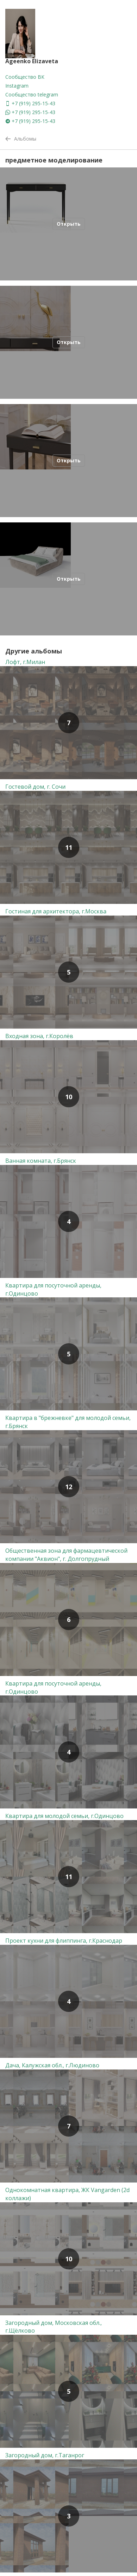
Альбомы (20, 138)
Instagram (17, 85)
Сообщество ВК (24, 76)
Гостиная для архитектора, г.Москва (55, 911)
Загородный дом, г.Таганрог (44, 2455)
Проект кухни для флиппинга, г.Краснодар (63, 1940)
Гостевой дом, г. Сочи (35, 786)
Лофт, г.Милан (25, 662)
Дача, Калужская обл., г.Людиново (52, 2065)
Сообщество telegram (31, 94)
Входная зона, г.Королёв (39, 1036)
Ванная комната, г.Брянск (40, 1161)
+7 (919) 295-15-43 (30, 103)
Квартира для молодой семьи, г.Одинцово (64, 1816)
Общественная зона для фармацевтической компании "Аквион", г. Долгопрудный (66, 1555)
